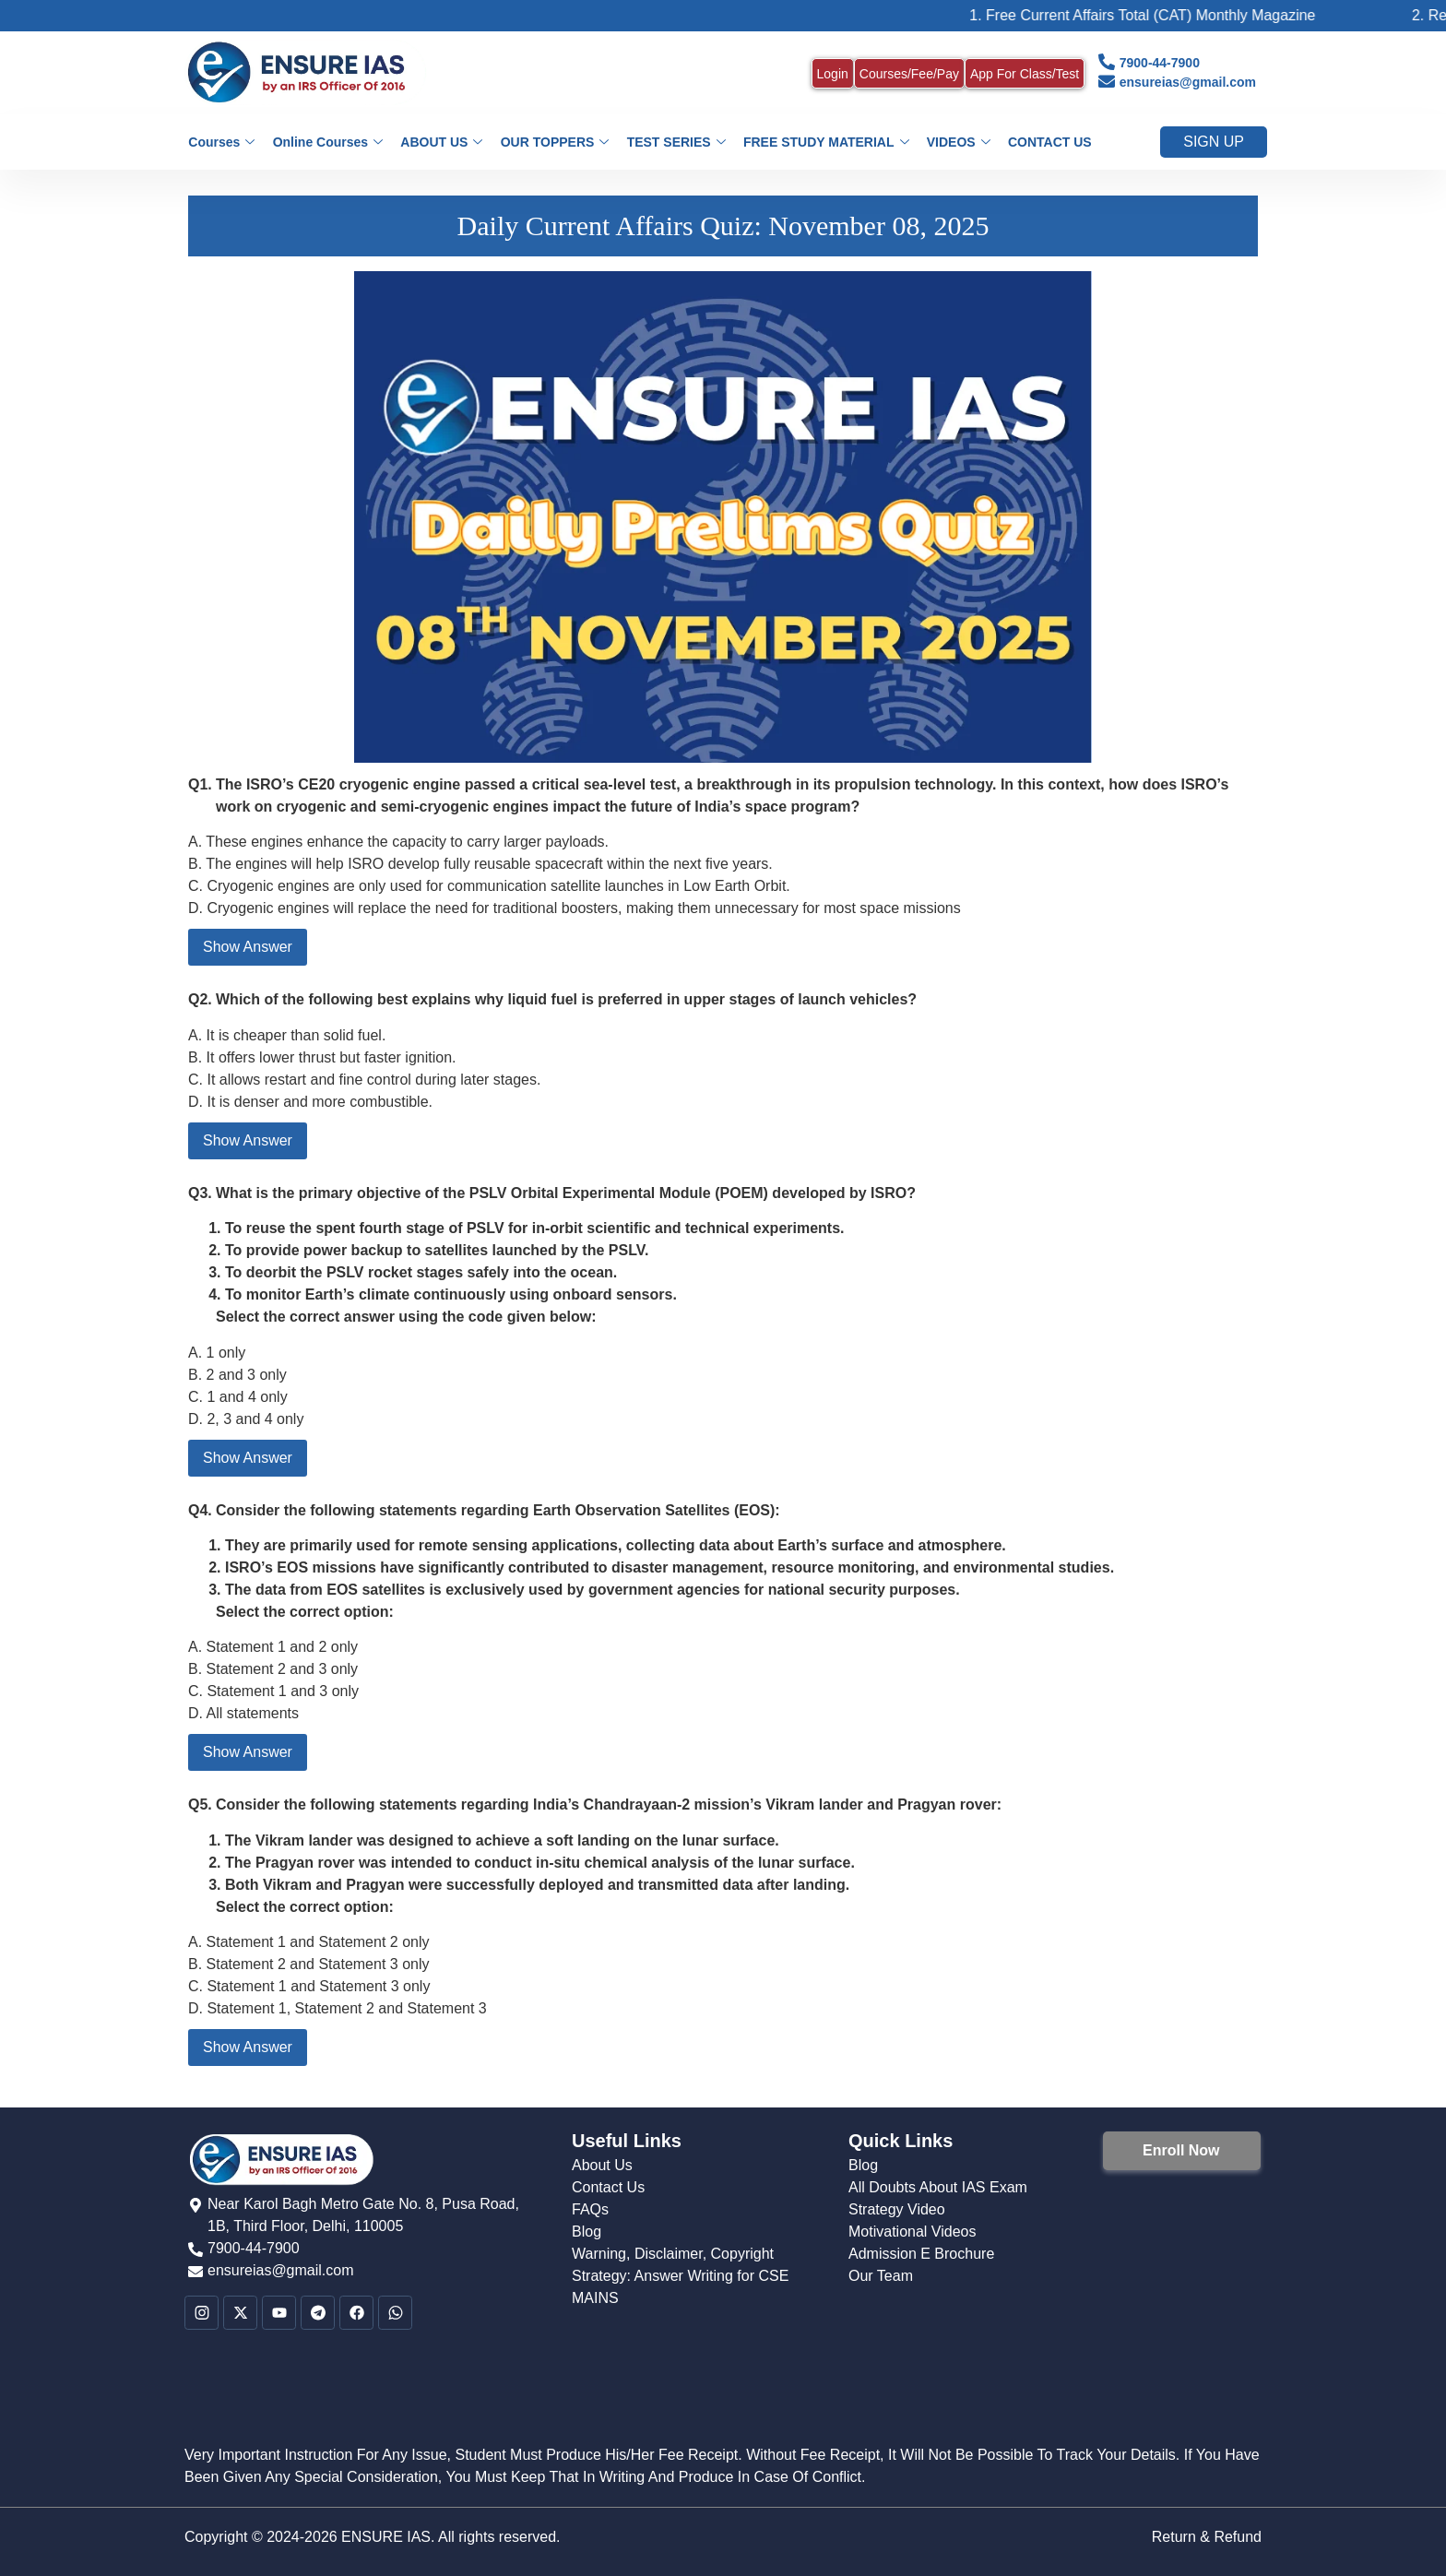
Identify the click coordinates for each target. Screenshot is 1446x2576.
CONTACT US (1046, 142)
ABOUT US (443, 142)
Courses (226, 142)
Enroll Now (1181, 2150)
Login (832, 73)
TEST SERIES (675, 142)
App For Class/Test (1024, 73)
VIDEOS (956, 142)
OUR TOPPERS (555, 142)
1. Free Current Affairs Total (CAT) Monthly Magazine (1168, 15)
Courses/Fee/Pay (909, 73)
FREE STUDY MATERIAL (824, 142)
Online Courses (330, 142)
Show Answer (247, 947)
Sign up (1213, 141)
